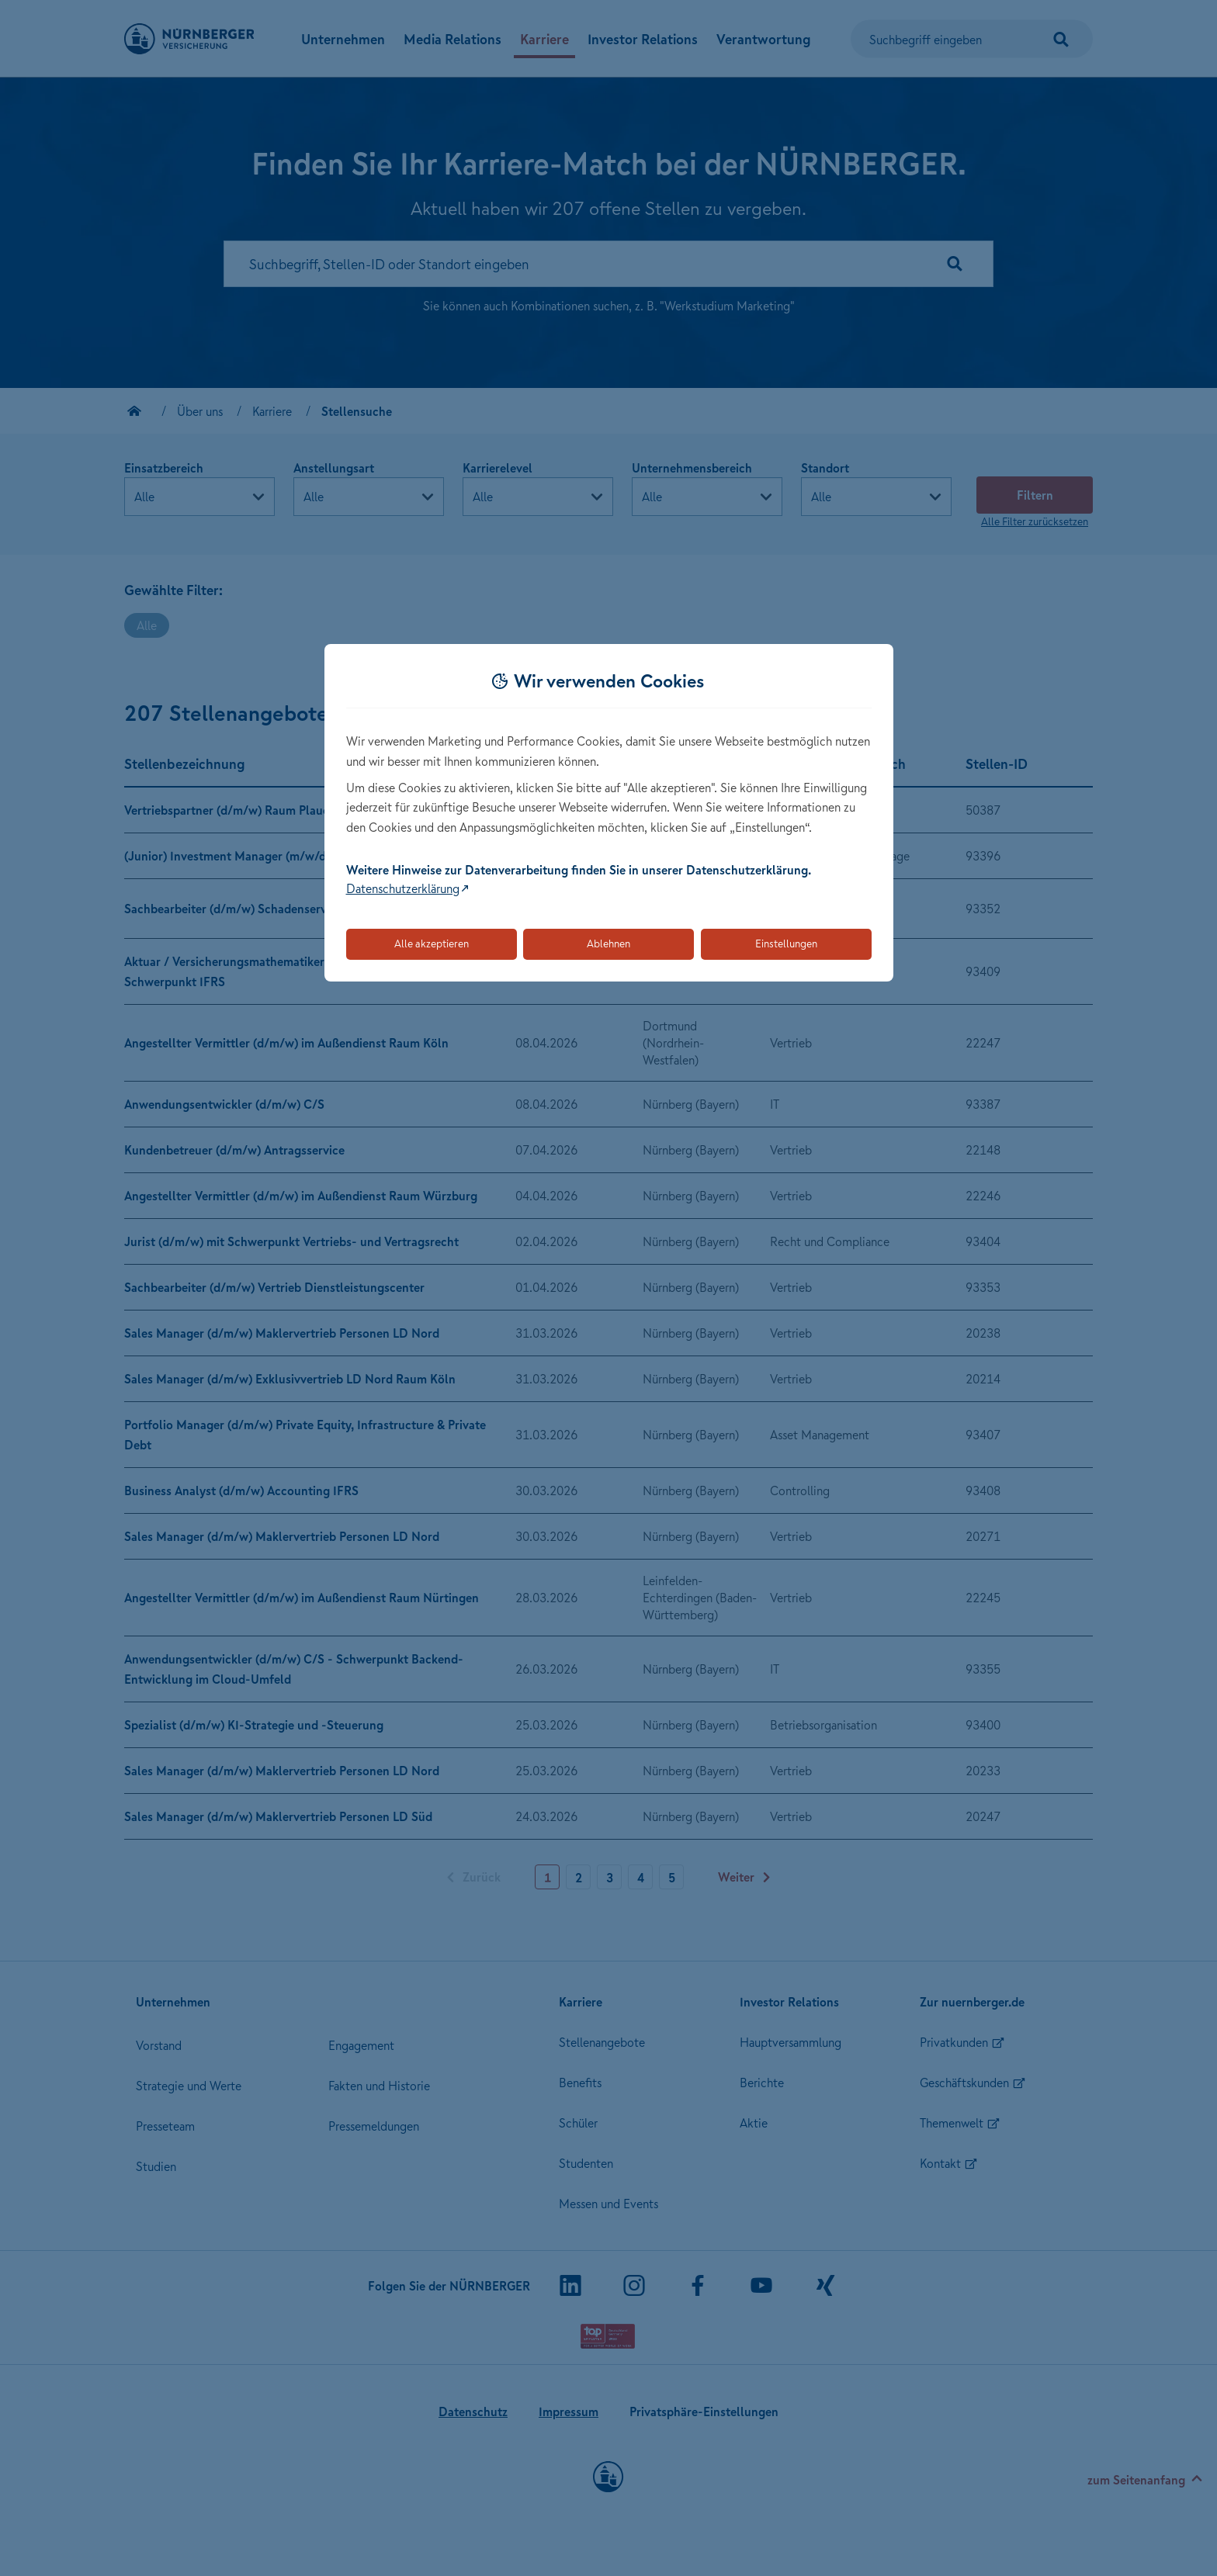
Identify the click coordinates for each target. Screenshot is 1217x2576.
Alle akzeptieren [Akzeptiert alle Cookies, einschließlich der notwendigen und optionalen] (431, 943)
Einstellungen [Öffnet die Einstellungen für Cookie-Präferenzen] (786, 943)
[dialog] (608, 813)
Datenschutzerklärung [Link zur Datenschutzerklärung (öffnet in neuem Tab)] (402, 888)
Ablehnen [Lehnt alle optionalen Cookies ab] (608, 943)
